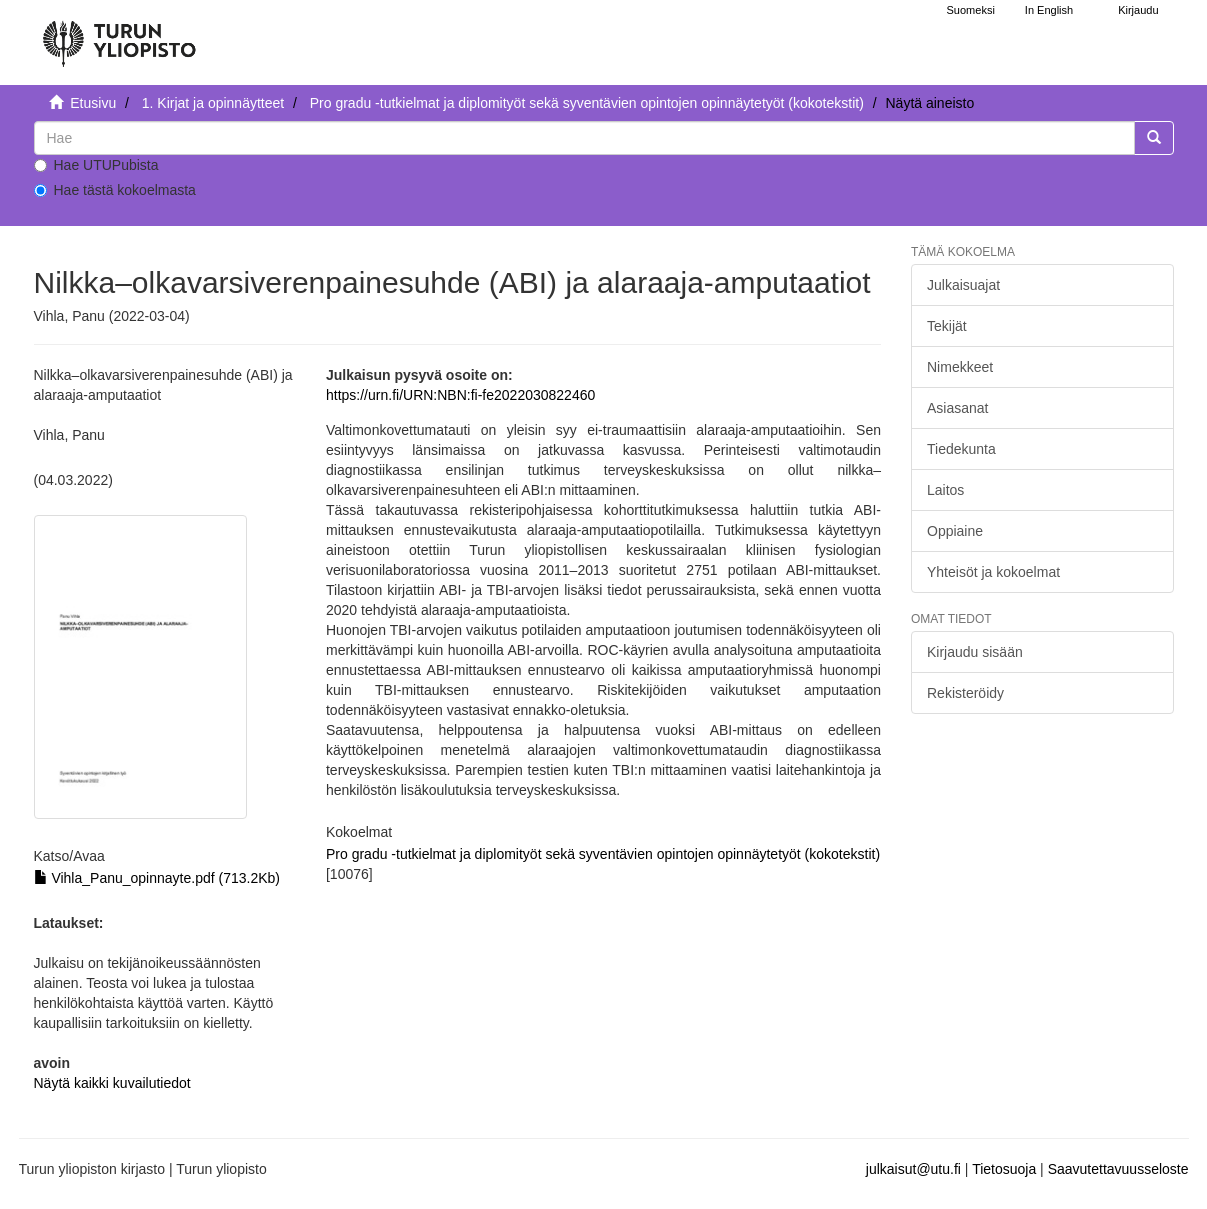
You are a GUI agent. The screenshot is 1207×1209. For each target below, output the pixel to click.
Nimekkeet (960, 367)
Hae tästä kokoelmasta (115, 190)
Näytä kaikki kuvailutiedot (112, 1083)
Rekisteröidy (965, 693)
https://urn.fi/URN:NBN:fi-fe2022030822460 (460, 395)
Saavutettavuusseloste (1118, 1169)
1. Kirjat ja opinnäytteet (213, 103)
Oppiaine (955, 531)
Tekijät (947, 326)
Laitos (945, 490)
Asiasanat (957, 408)
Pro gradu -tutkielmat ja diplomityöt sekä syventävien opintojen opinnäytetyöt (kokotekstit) (587, 103)
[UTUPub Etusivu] (119, 35)
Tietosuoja (1004, 1169)
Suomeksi (971, 10)
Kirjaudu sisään (975, 652)
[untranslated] (584, 138)
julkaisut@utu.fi (913, 1169)
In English (1049, 10)
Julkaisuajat (963, 285)
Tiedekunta (961, 449)
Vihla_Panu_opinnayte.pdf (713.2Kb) (157, 878)
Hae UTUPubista (96, 165)
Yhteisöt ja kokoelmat (993, 572)
